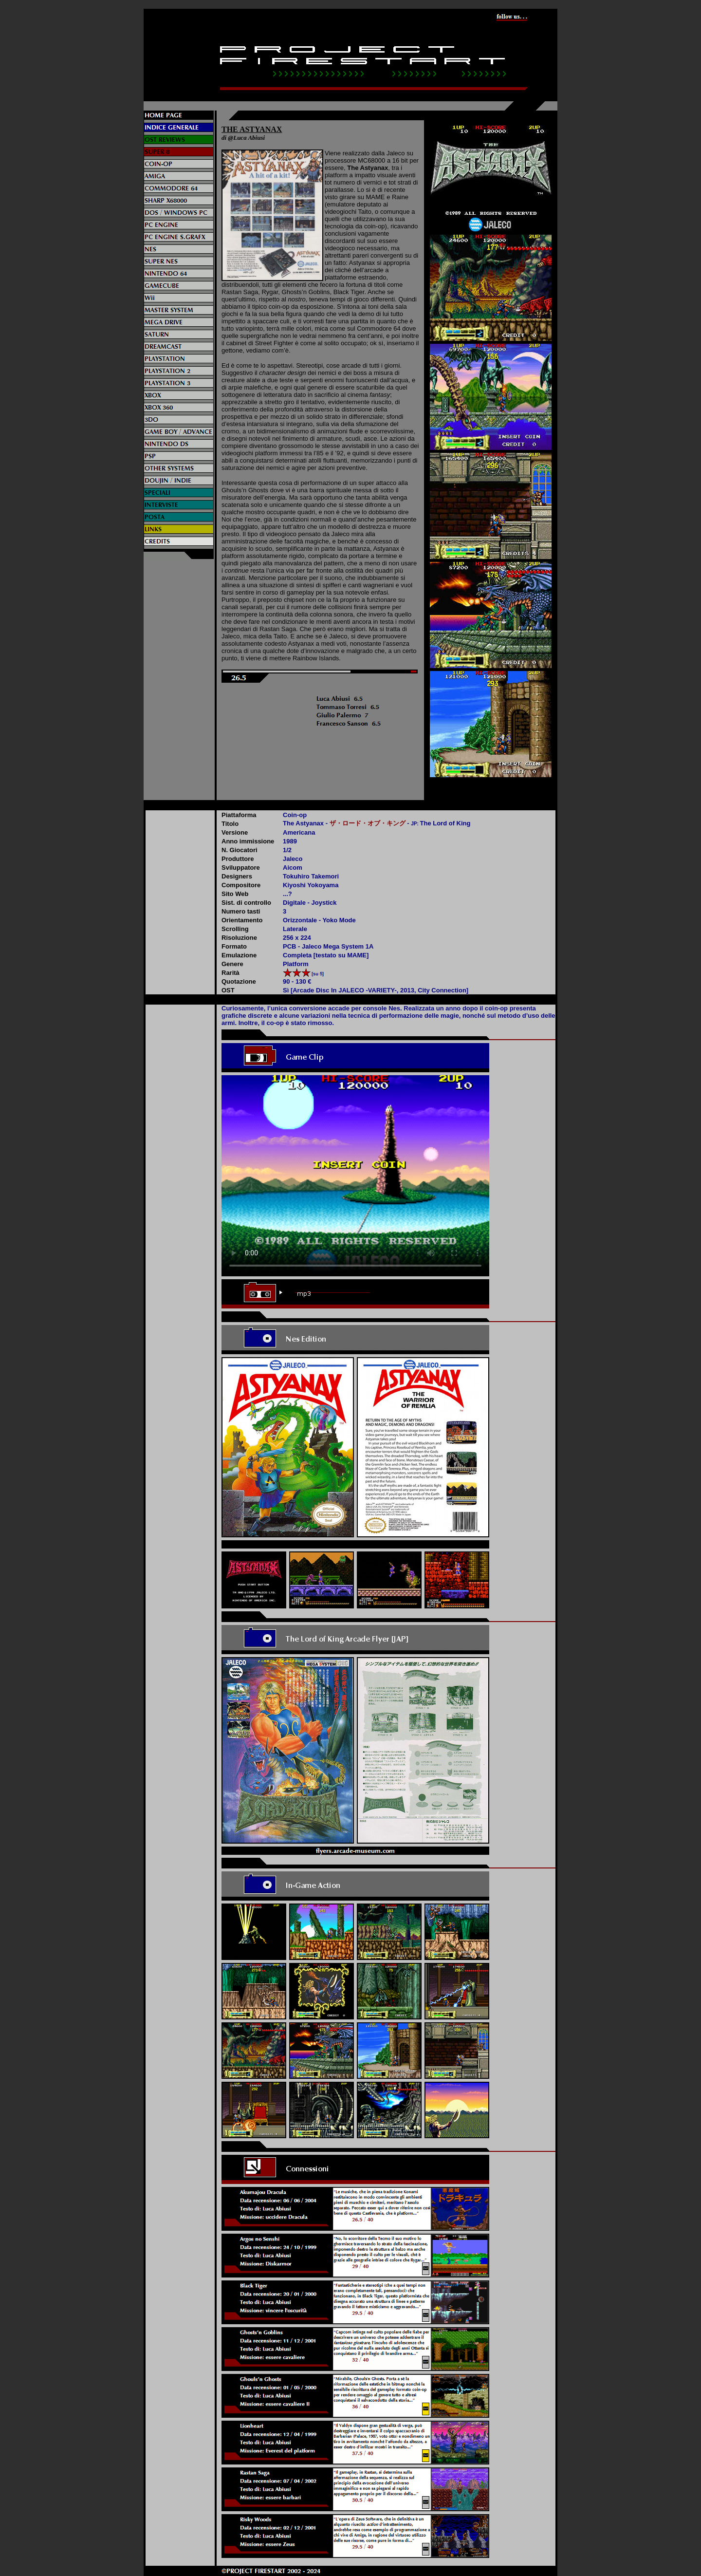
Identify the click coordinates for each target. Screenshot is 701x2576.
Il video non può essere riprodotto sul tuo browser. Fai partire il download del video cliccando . (355, 1175)
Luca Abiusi (249, 137)
